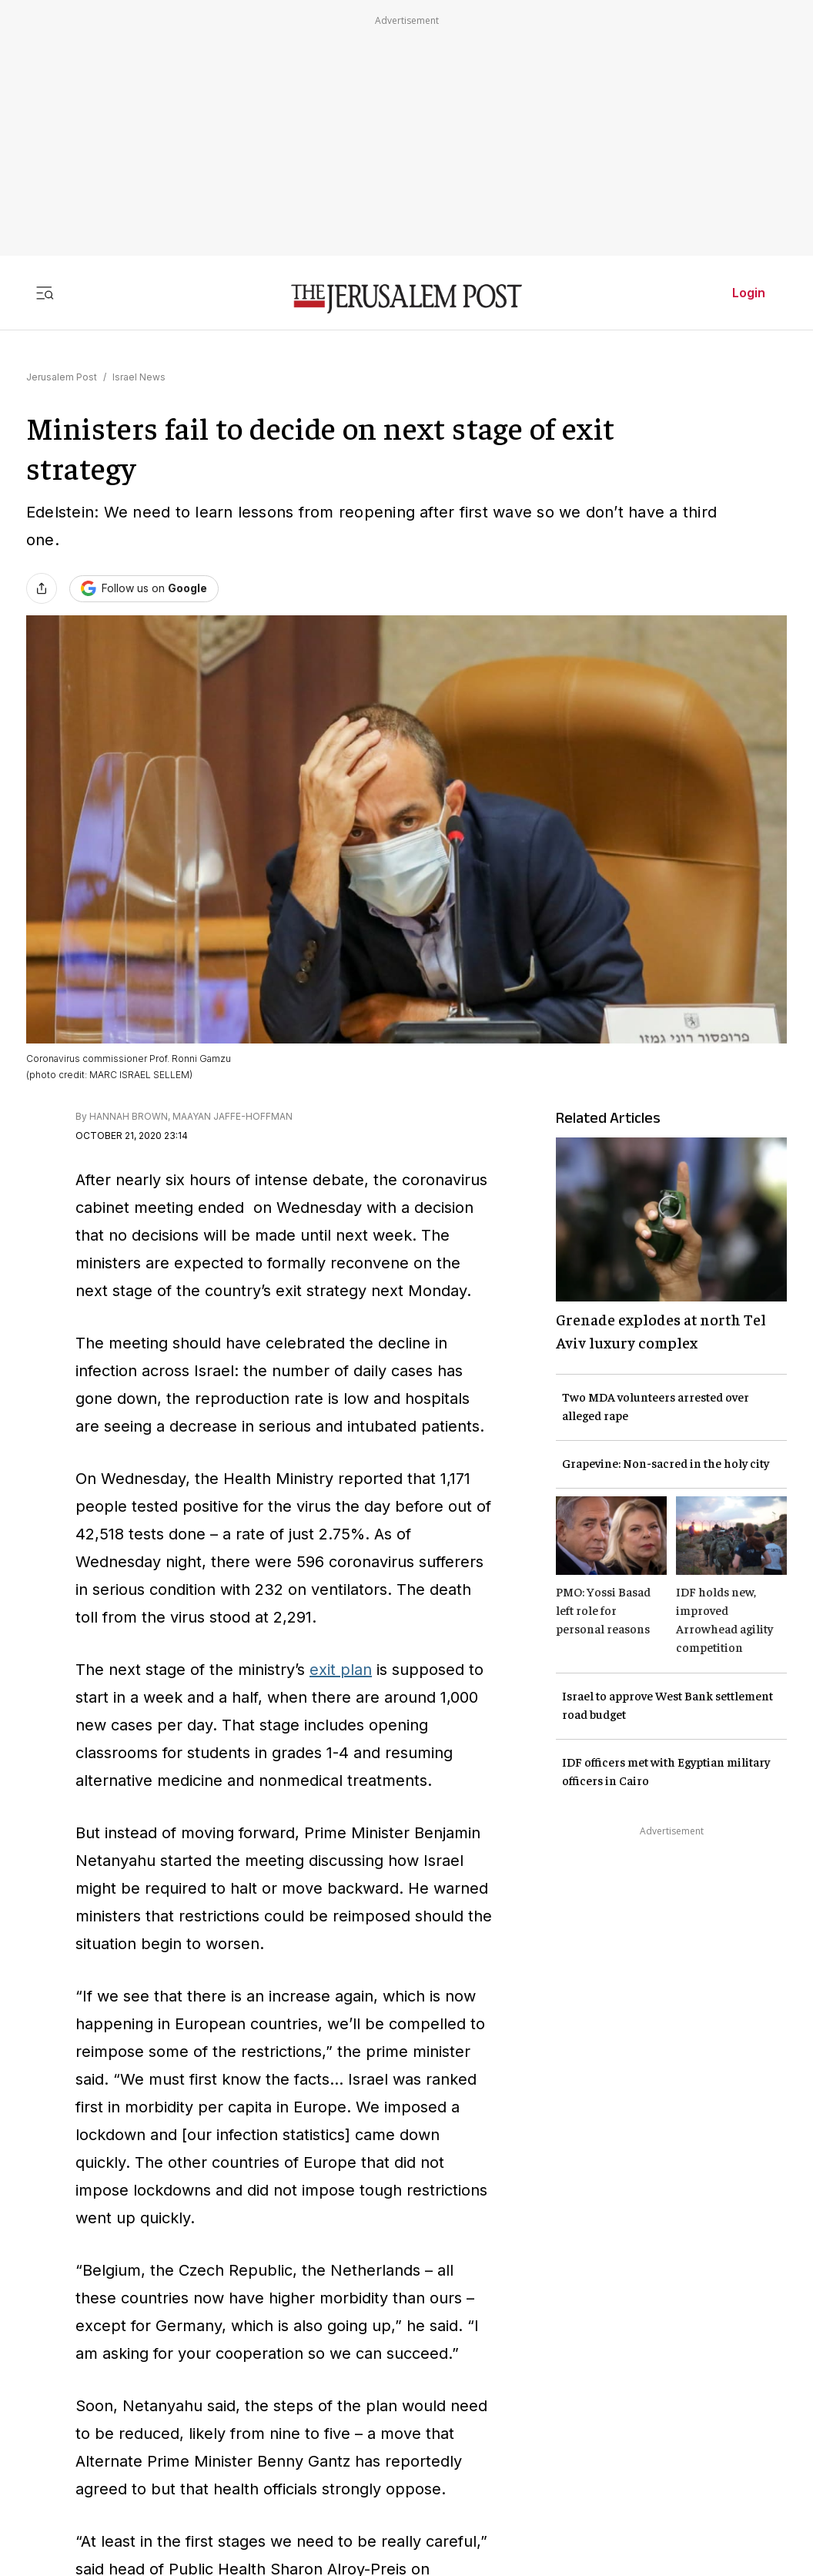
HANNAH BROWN (128, 1116)
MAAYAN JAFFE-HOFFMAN (232, 1116)
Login (748, 292)
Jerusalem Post (61, 377)
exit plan (340, 1669)
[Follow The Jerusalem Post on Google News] (144, 588)
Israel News (139, 377)
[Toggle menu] (45, 293)
